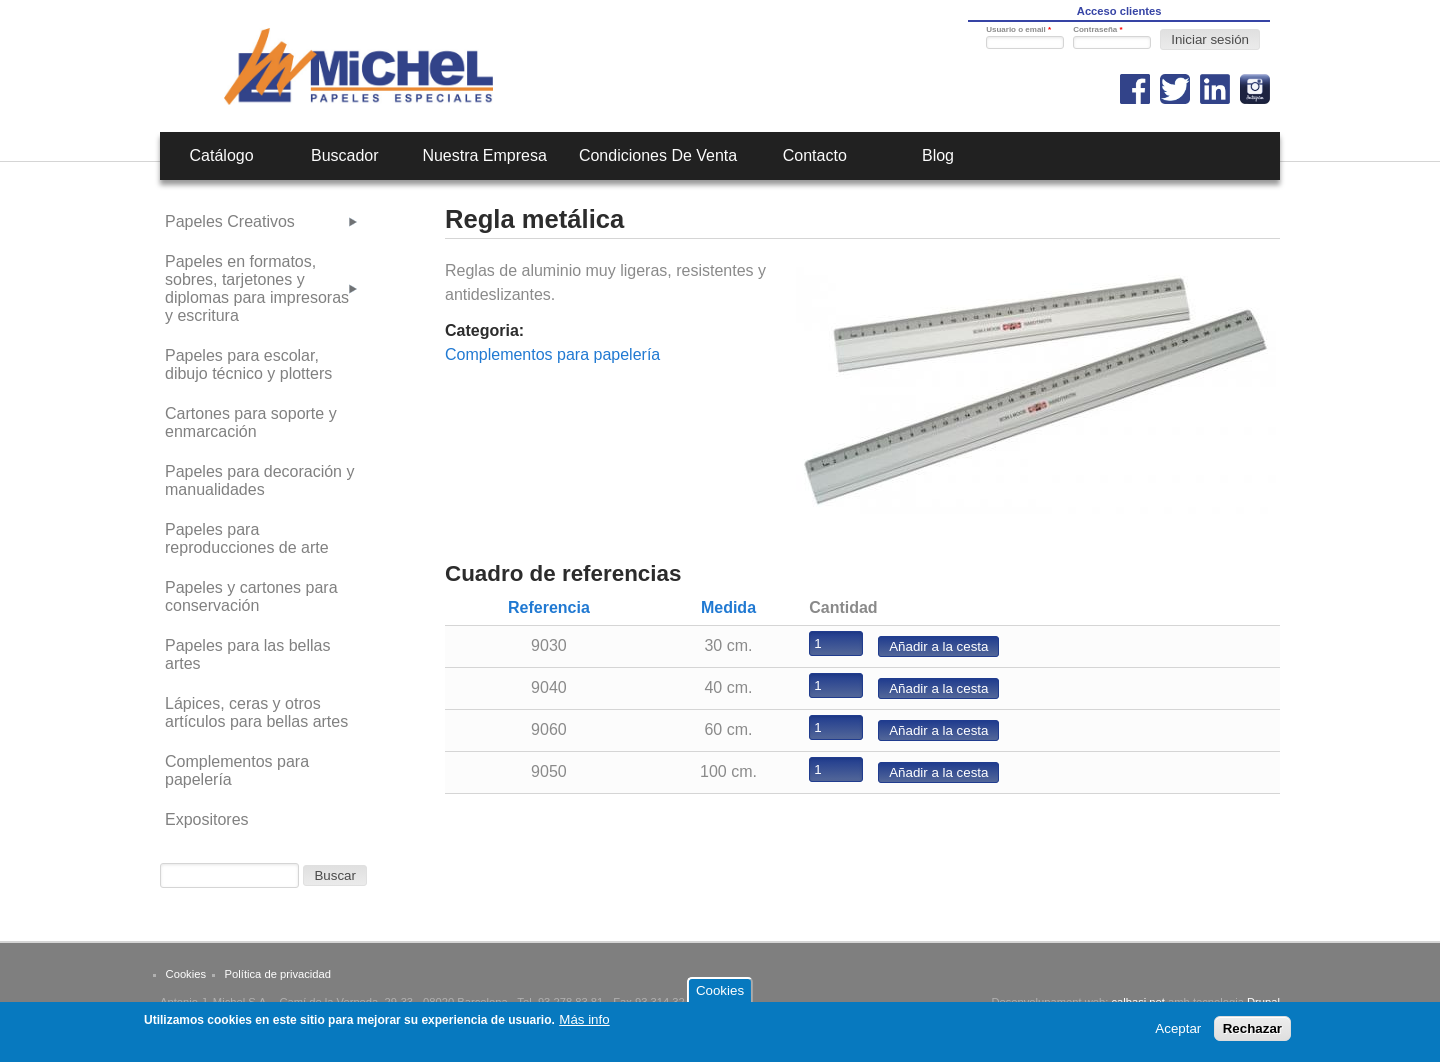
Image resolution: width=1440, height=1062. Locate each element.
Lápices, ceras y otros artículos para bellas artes (256, 712)
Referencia (549, 607)
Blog (938, 155)
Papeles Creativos (230, 221)
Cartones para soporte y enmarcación (251, 422)
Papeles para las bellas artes (247, 654)
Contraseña (1097, 29)
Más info (584, 1025)
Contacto (815, 155)
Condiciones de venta (658, 155)
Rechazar (1252, 1033)
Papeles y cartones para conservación (251, 596)
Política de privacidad (278, 974)
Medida (728, 607)
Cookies (186, 974)
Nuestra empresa (484, 155)
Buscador (345, 155)
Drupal (1263, 1002)
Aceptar (1178, 1033)
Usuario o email (1018, 29)
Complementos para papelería (552, 354)
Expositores (207, 819)
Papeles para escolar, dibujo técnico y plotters (248, 364)
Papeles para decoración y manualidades (259, 480)
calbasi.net (1138, 1002)
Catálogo (222, 155)
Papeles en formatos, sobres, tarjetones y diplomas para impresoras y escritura (257, 288)
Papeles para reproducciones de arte (247, 538)
